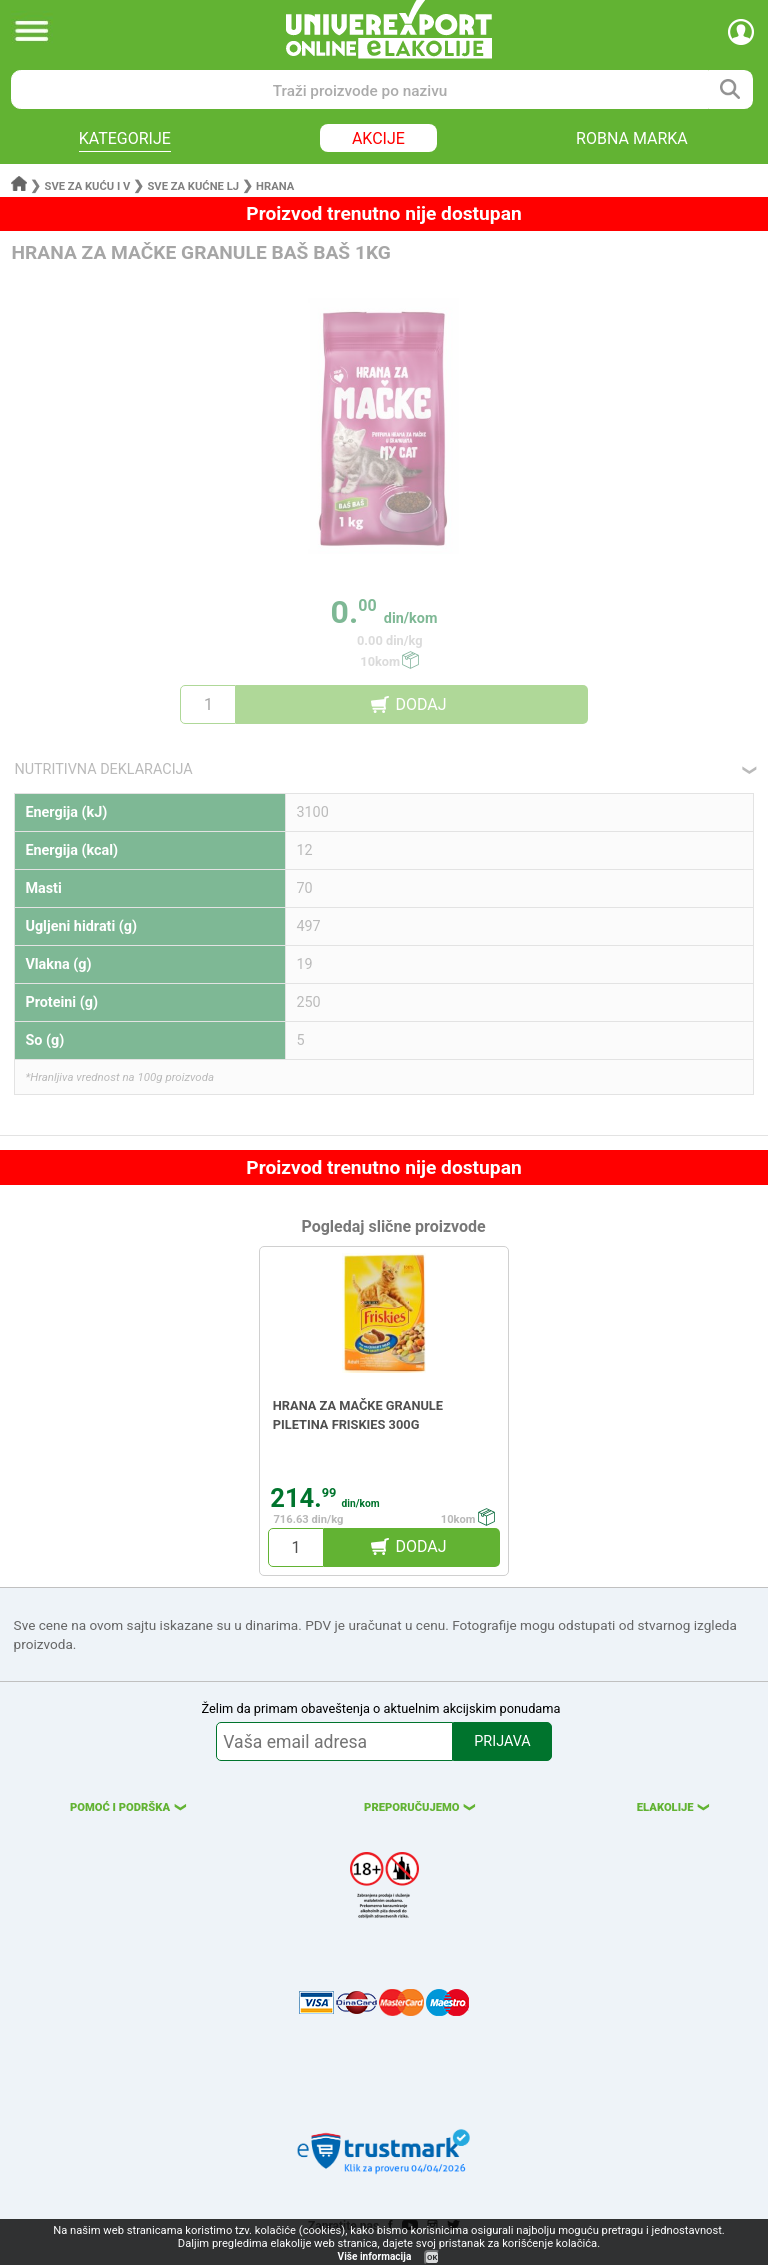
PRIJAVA (502, 1741)
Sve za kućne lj (193, 186)
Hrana (275, 186)
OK (432, 2257)
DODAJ (420, 704)
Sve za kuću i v (88, 186)
